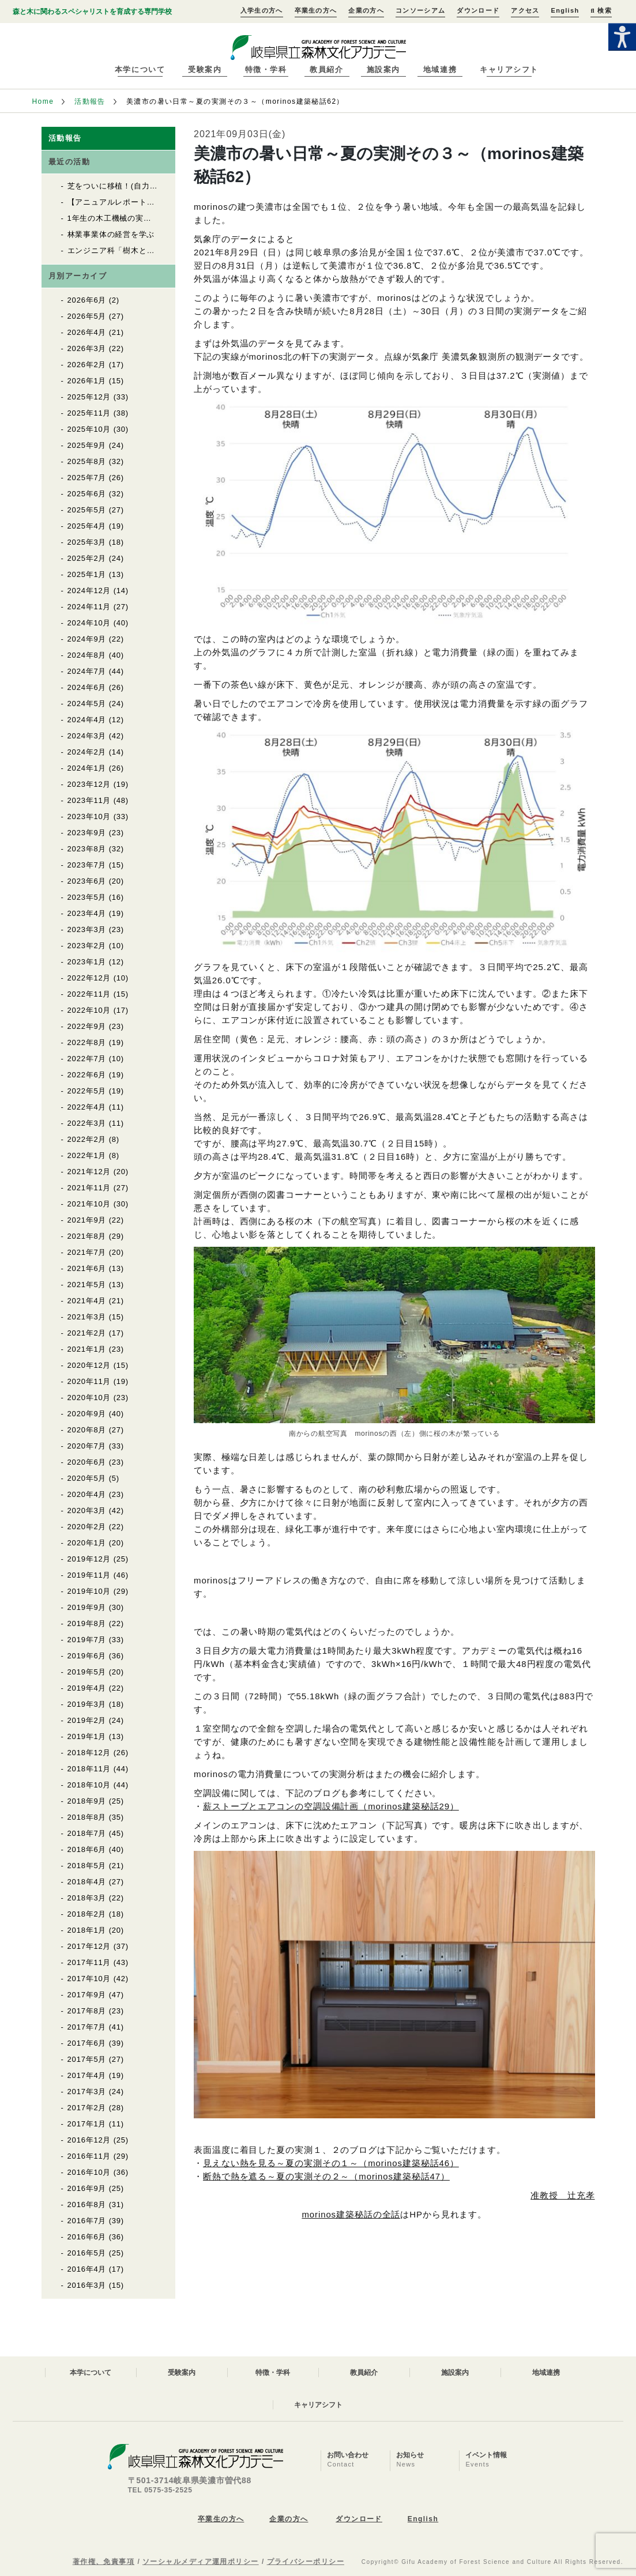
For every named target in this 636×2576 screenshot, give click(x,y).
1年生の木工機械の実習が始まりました (137, 218)
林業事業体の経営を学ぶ (111, 234)
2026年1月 (87, 380)
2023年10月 (89, 816)
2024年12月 (89, 590)
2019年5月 (87, 1672)
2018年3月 (87, 1898)
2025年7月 (87, 477)
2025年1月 (87, 574)
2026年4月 (87, 332)
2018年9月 (87, 1801)
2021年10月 (89, 1204)
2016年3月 (87, 2285)
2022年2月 (87, 1139)
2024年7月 (87, 671)
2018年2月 (87, 1914)
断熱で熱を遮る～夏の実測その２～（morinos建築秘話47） (326, 2176)
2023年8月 (87, 848)
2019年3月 (87, 1704)
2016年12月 (89, 2140)
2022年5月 (87, 1091)
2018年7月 (87, 1833)
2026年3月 (87, 348)
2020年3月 (87, 1510)
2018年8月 (87, 1817)
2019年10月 (89, 1591)
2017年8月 (87, 2011)
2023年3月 (87, 929)
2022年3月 (87, 1123)
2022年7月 (87, 1058)
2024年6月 (87, 687)
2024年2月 (87, 752)
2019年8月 (87, 1623)
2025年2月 (87, 558)
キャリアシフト (509, 69)
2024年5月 (87, 703)
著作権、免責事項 (104, 2562)
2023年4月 (87, 913)
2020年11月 (89, 1381)
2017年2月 (87, 2107)
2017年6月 (87, 2043)
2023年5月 (87, 897)
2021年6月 (87, 1268)
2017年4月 (87, 2075)
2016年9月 (87, 2188)
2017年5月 (87, 2059)
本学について (140, 69)
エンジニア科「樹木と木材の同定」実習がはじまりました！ (174, 250)
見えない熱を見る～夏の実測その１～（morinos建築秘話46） (331, 2163)
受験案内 (204, 69)
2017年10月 (89, 1978)
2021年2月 (87, 1333)
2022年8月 (87, 1042)
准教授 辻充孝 (562, 2195)
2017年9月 (87, 1994)
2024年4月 (87, 719)
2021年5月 (87, 1284)
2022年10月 (89, 1010)
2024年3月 (87, 735)
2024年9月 (87, 639)
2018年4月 (87, 1881)
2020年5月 (87, 1478)
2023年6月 (87, 881)
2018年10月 (89, 1785)
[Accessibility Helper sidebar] (622, 37)
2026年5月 (87, 316)
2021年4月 (87, 1300)
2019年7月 (87, 1639)
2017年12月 (89, 1946)
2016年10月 (89, 2172)
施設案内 (383, 69)
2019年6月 (87, 1655)
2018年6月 (87, 1849)
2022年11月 (89, 994)
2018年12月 (89, 1752)
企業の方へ (366, 10)
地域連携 (440, 69)
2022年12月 (89, 978)
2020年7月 (87, 1446)
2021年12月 (89, 1171)
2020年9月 (87, 1413)
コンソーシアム (420, 10)
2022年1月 (87, 1155)
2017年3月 (87, 2091)
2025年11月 (89, 413)
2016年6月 (87, 2236)
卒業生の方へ (316, 10)
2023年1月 (87, 961)
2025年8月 (87, 461)
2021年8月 (87, 1236)
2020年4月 (87, 1494)
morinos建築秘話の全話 (351, 2214)
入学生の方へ (261, 10)
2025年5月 (87, 510)
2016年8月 (87, 2204)
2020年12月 (89, 1365)
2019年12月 (89, 1559)
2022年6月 (87, 1074)
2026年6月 (87, 300)
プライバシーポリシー (305, 2562)
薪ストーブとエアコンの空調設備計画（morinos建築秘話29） (331, 1806)
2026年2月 (87, 364)
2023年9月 (87, 832)
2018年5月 (87, 1865)
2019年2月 (87, 1720)
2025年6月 (87, 493)
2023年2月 (87, 945)
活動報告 (90, 101)
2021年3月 (87, 1316)
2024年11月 (89, 606)
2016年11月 (89, 2156)
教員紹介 (326, 69)
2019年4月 (87, 1688)
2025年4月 (87, 526)
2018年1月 (87, 1930)
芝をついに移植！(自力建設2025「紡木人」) (147, 186)
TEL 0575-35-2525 (160, 2490)
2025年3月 (87, 542)
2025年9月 (87, 445)
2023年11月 (89, 800)
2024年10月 (89, 622)
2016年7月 (87, 2220)
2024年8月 (87, 655)
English (565, 10)
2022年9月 (87, 1026)
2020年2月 (87, 1526)
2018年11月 (89, 1768)
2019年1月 (87, 1736)
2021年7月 (87, 1252)
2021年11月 (89, 1187)
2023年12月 (89, 784)
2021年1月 (87, 1349)
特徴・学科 (266, 69)
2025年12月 (89, 397)
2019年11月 (89, 1575)
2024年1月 (87, 768)
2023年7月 (87, 865)
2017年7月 (87, 2027)
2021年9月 (87, 1220)
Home (43, 101)
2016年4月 (87, 2269)
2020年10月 (89, 1397)
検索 (600, 10)
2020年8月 (87, 1429)
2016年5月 (87, 2253)
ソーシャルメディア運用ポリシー (200, 2562)
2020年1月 (87, 1542)
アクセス (525, 10)
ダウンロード (478, 10)
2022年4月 (87, 1107)
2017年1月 (87, 2123)
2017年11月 (89, 1962)
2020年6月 (87, 1462)
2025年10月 (89, 429)
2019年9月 (87, 1607)
